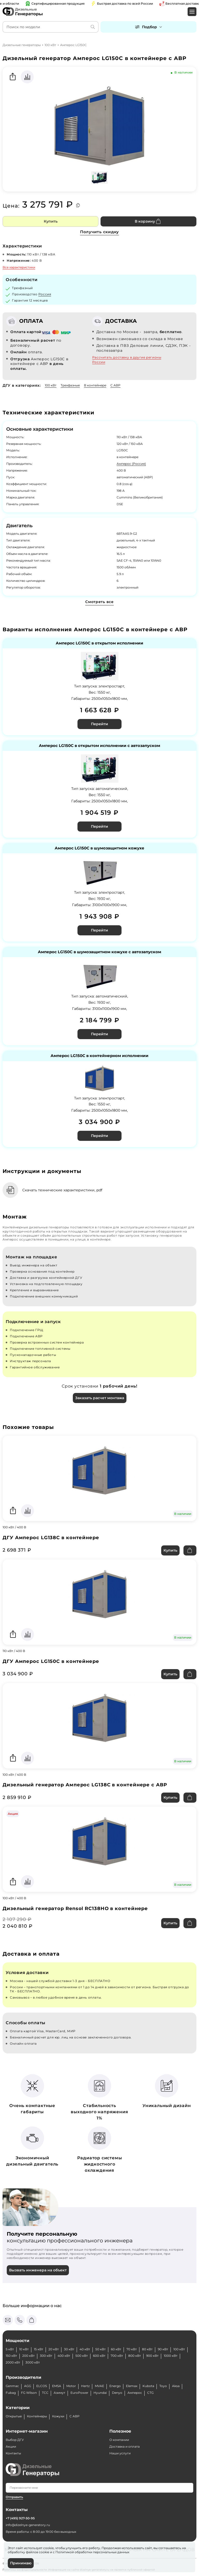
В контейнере (95, 385)
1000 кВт (170, 2356)
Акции (11, 2446)
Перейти (99, 724)
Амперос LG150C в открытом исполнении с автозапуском (99, 746)
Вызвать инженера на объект (38, 2270)
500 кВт (81, 2356)
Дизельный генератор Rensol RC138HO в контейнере (75, 1908)
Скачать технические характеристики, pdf (62, 1190)
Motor (71, 2386)
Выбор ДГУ (15, 2440)
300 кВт (46, 2356)
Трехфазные (70, 385)
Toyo (163, 2386)
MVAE (99, 2386)
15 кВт (38, 2349)
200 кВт (28, 2356)
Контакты (13, 2453)
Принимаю (20, 2563)
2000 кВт (13, 2362)
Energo (115, 2386)
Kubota (148, 2386)
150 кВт (11, 2356)
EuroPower (79, 2393)
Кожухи (58, 2416)
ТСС (45, 2393)
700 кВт (117, 2356)
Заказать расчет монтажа (99, 1398)
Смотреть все (99, 601)
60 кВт (116, 2349)
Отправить (14, 2497)
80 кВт (147, 2349)
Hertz (85, 2386)
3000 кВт (32, 2362)
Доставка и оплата (124, 2446)
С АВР (115, 385)
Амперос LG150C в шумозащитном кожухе (99, 848)
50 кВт (100, 2349)
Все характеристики (19, 267)
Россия (44, 294)
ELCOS (41, 2386)
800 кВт (134, 2356)
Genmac (12, 2386)
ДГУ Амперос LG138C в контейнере (51, 1537)
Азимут (59, 2393)
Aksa (176, 2386)
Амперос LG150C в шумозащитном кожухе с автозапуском (99, 952)
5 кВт (10, 2349)
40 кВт (85, 2349)
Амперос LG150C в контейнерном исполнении (99, 1056)
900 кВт (152, 2356)
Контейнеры (37, 2416)
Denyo (117, 2393)
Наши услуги (120, 2453)
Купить (51, 221)
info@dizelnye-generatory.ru (28, 2525)
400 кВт (64, 2356)
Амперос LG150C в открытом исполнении (99, 643)
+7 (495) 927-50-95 (20, 2518)
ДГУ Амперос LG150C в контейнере (51, 1661)
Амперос (134, 2393)
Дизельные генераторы (22, 45)
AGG (27, 2386)
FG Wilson (29, 2393)
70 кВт (131, 2349)
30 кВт (69, 2349)
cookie (44, 2552)
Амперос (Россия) (131, 464)
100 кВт (50, 45)
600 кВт (99, 2356)
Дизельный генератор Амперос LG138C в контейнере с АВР (85, 1785)
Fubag (11, 2393)
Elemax (131, 2386)
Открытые (14, 2416)
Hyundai (100, 2393)
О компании (119, 2440)
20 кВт (53, 2349)
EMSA (56, 2386)
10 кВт (24, 2349)
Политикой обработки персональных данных (92, 2552)
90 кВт (163, 2349)
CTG (150, 2393)
